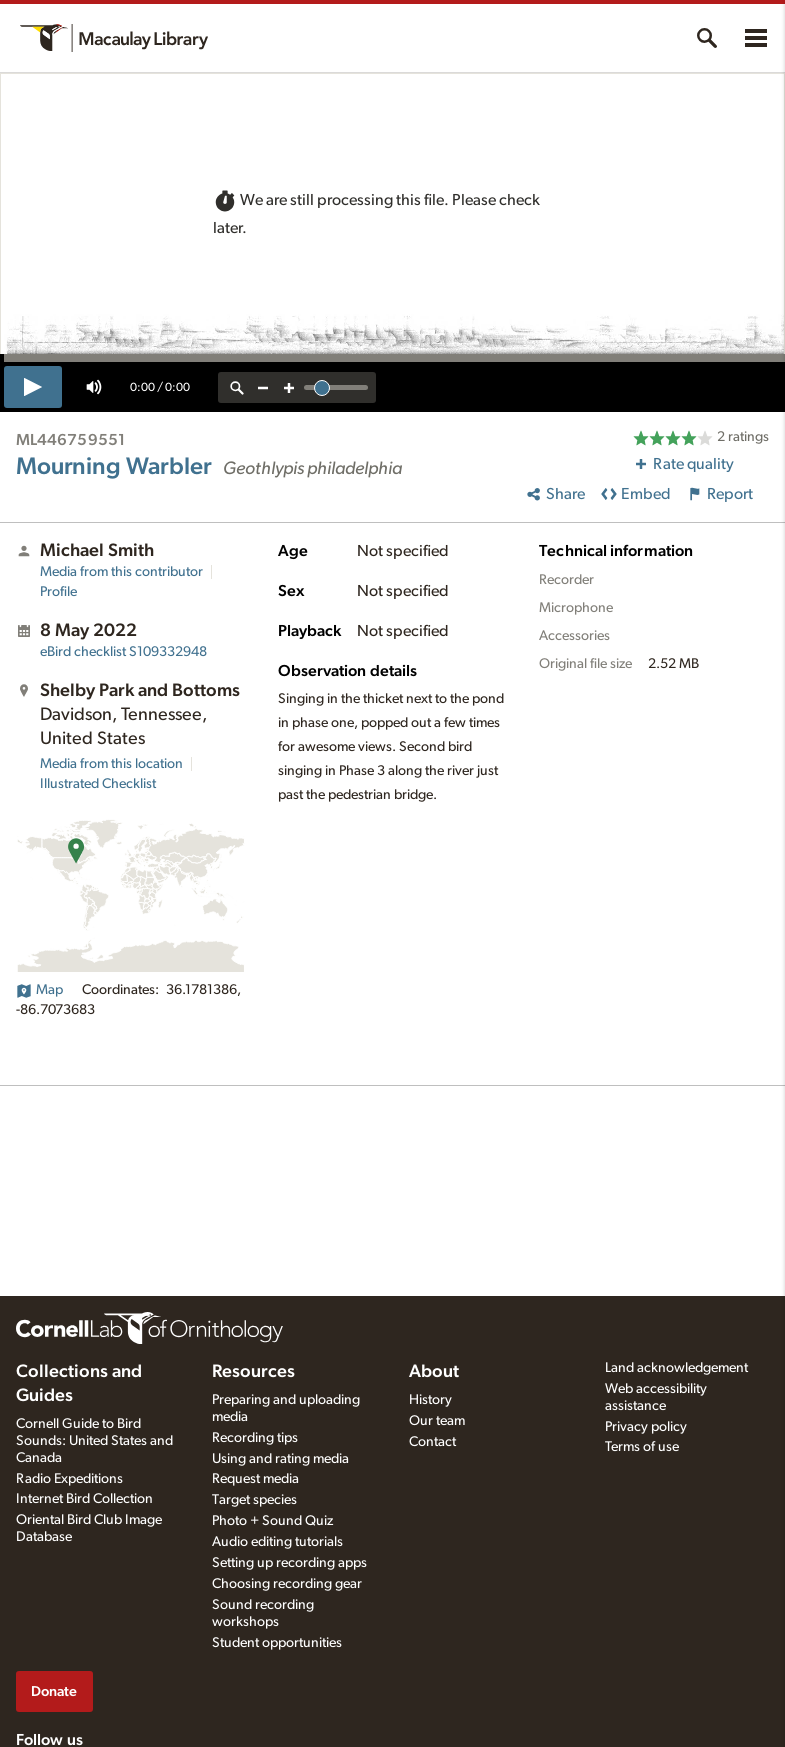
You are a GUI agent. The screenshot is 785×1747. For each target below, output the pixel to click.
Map (39, 990)
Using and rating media (280, 1459)
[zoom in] (289, 387)
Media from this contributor (121, 572)
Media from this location (111, 764)
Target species (254, 1500)
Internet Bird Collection (84, 1499)
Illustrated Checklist (98, 784)
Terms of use (642, 1447)
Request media (255, 1479)
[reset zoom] (237, 387)
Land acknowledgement (676, 1368)
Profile (58, 592)
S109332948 (123, 652)
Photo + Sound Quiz (272, 1521)
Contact (432, 1442)
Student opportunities (277, 1643)
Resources (253, 1372)
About (434, 1372)
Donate (54, 1691)
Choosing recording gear (287, 1584)
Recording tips (255, 1438)
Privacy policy (646, 1427)
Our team (437, 1421)
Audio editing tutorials (277, 1542)
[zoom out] (263, 387)
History (430, 1400)
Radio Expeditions (69, 1479)
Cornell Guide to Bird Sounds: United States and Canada (94, 1441)
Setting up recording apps (289, 1563)
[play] (33, 387)
